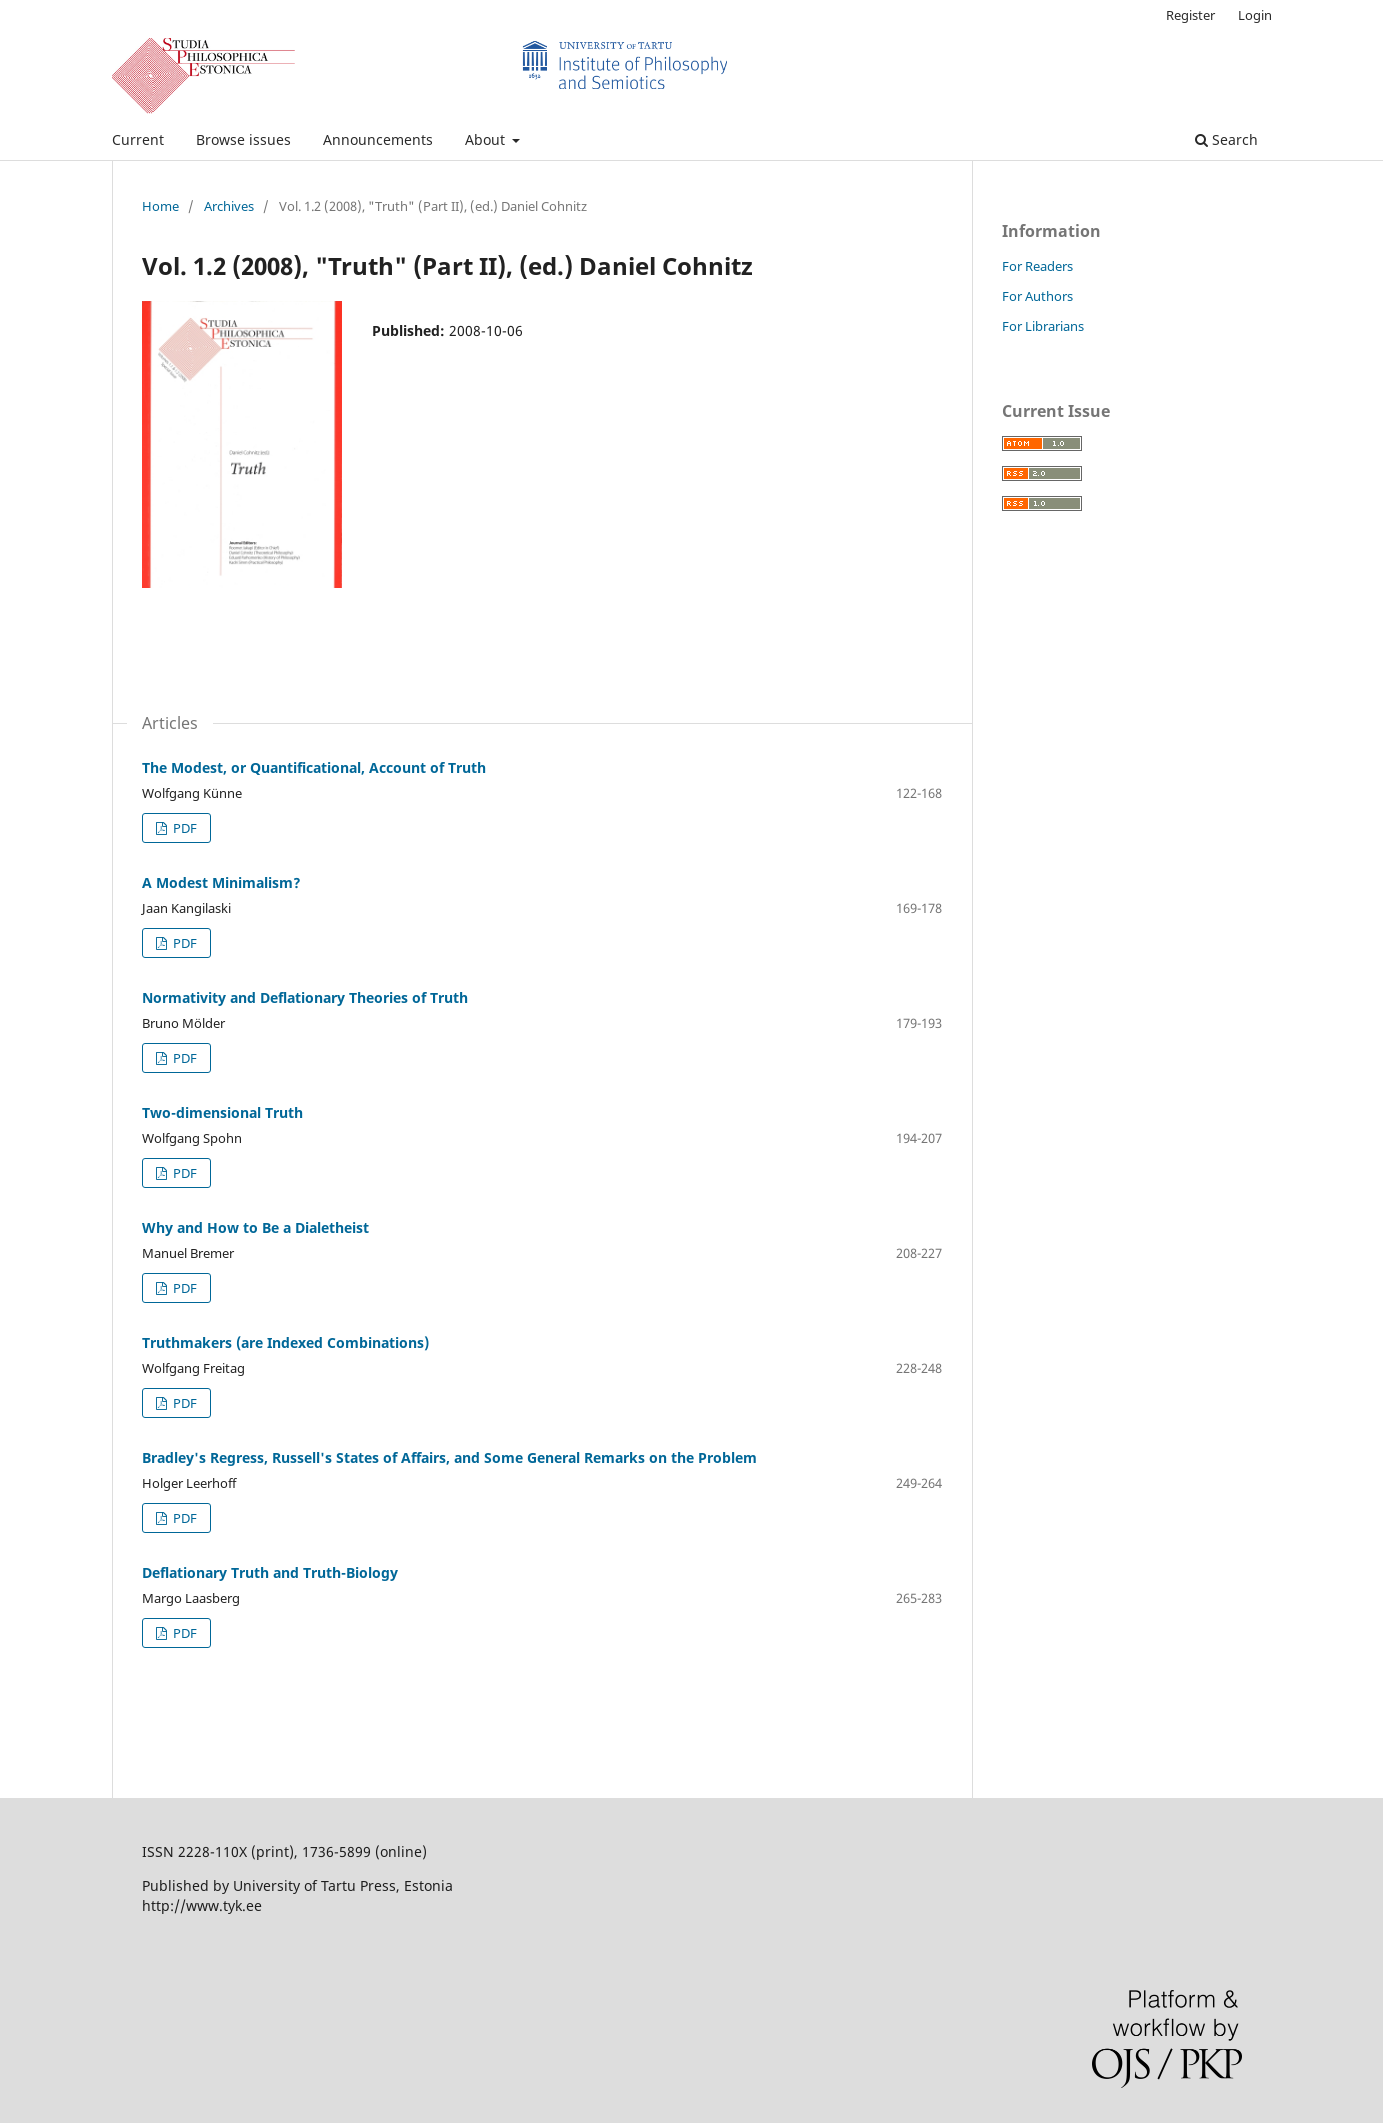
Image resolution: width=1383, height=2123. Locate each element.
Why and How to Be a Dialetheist (255, 1227)
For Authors (1037, 296)
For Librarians (1043, 326)
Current (138, 139)
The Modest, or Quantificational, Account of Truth (314, 767)
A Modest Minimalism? (221, 882)
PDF (183, 828)
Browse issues (243, 139)
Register (1190, 15)
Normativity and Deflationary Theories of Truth (305, 997)
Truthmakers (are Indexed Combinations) (285, 1342)
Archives (229, 206)
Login (1255, 15)
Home (160, 206)
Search (1226, 139)
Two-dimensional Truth (222, 1112)
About (487, 139)
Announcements (378, 139)
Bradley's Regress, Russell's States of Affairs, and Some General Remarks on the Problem (449, 1457)
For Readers (1037, 266)
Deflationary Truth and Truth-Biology (270, 1572)
